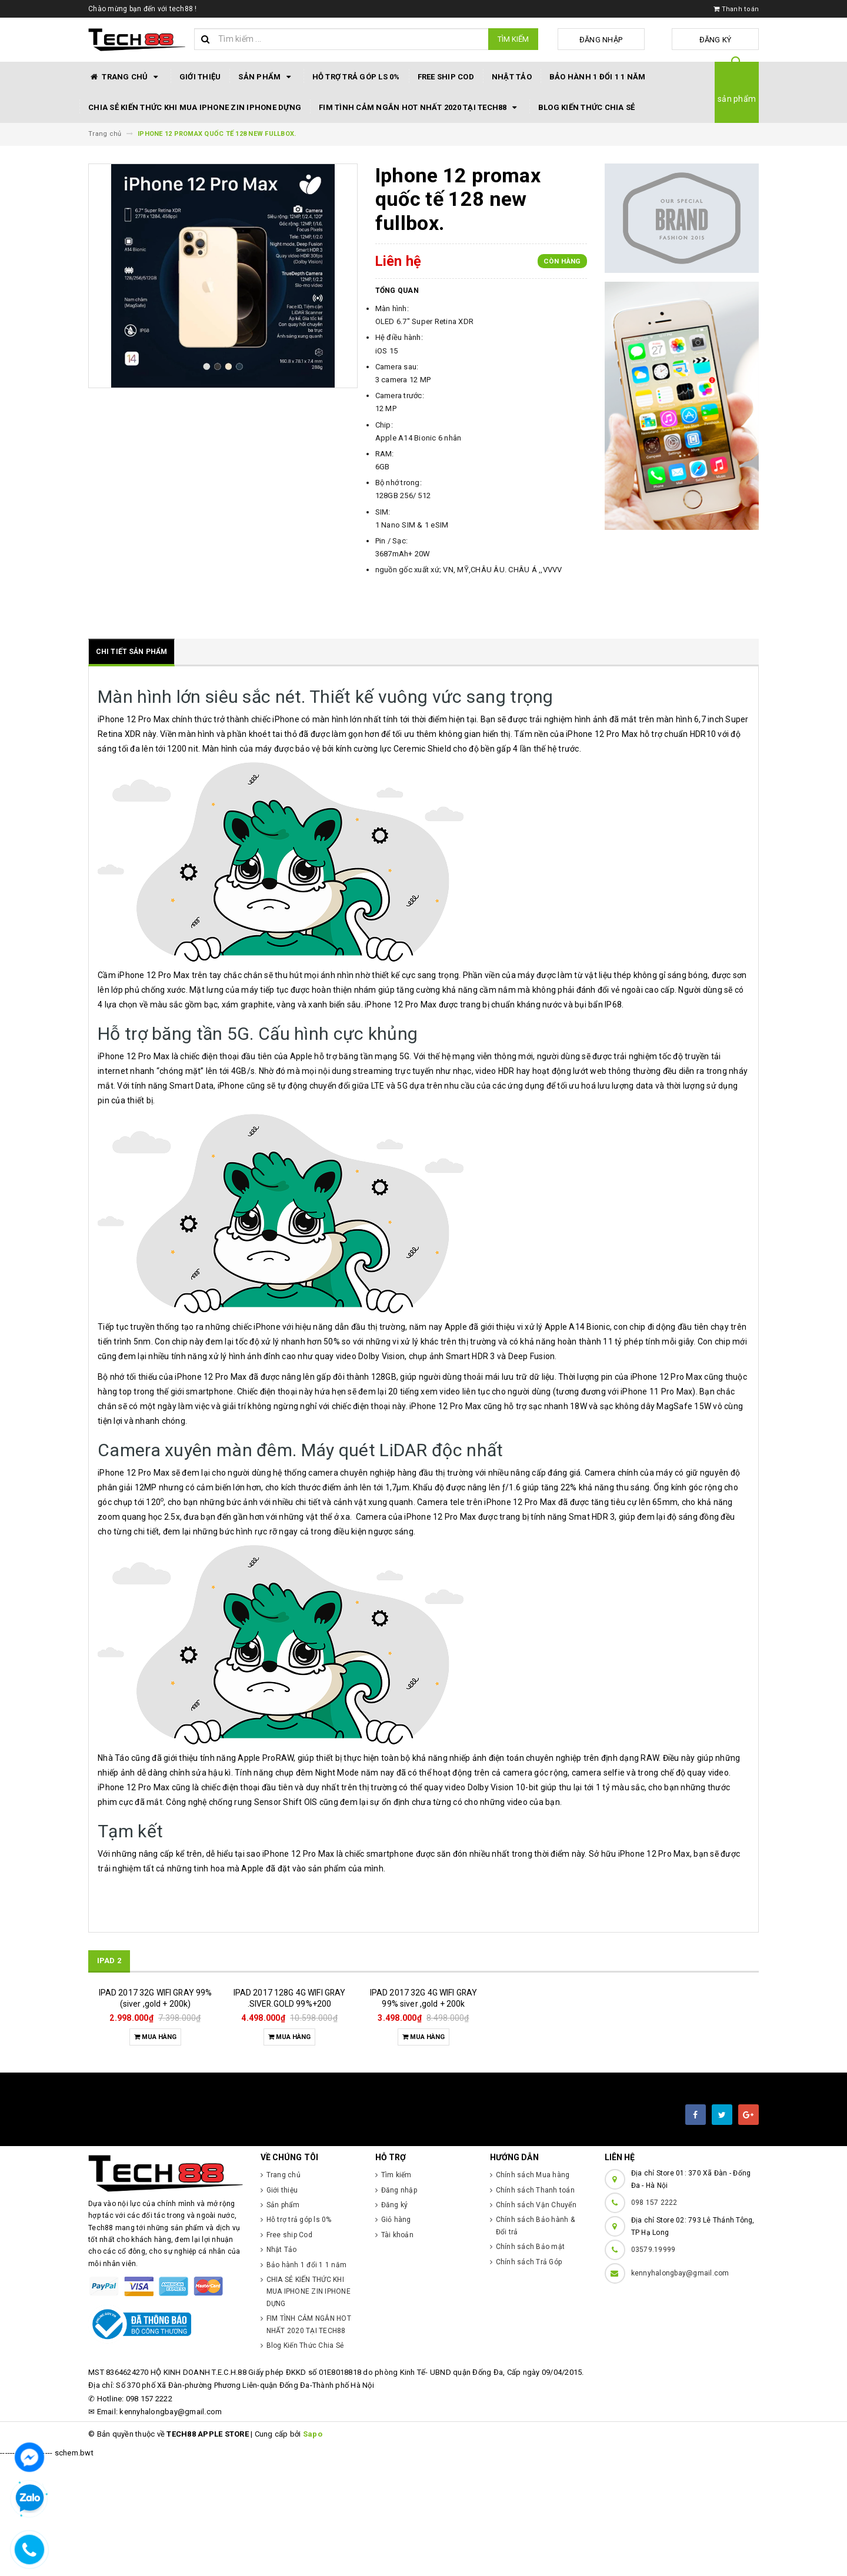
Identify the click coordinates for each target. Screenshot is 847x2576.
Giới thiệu (200, 76)
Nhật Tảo (512, 76)
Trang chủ (125, 77)
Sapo (312, 2550)
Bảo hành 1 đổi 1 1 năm (597, 76)
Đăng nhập (643, 39)
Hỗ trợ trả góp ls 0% (356, 76)
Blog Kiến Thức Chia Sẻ (586, 107)
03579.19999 (653, 2366)
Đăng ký (729, 39)
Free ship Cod (446, 76)
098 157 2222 (654, 2319)
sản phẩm (737, 99)
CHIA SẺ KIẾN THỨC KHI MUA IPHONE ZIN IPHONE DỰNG (194, 107)
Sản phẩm (266, 77)
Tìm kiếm (513, 39)
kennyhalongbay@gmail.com (680, 2389)
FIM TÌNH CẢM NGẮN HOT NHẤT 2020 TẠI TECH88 (420, 108)
